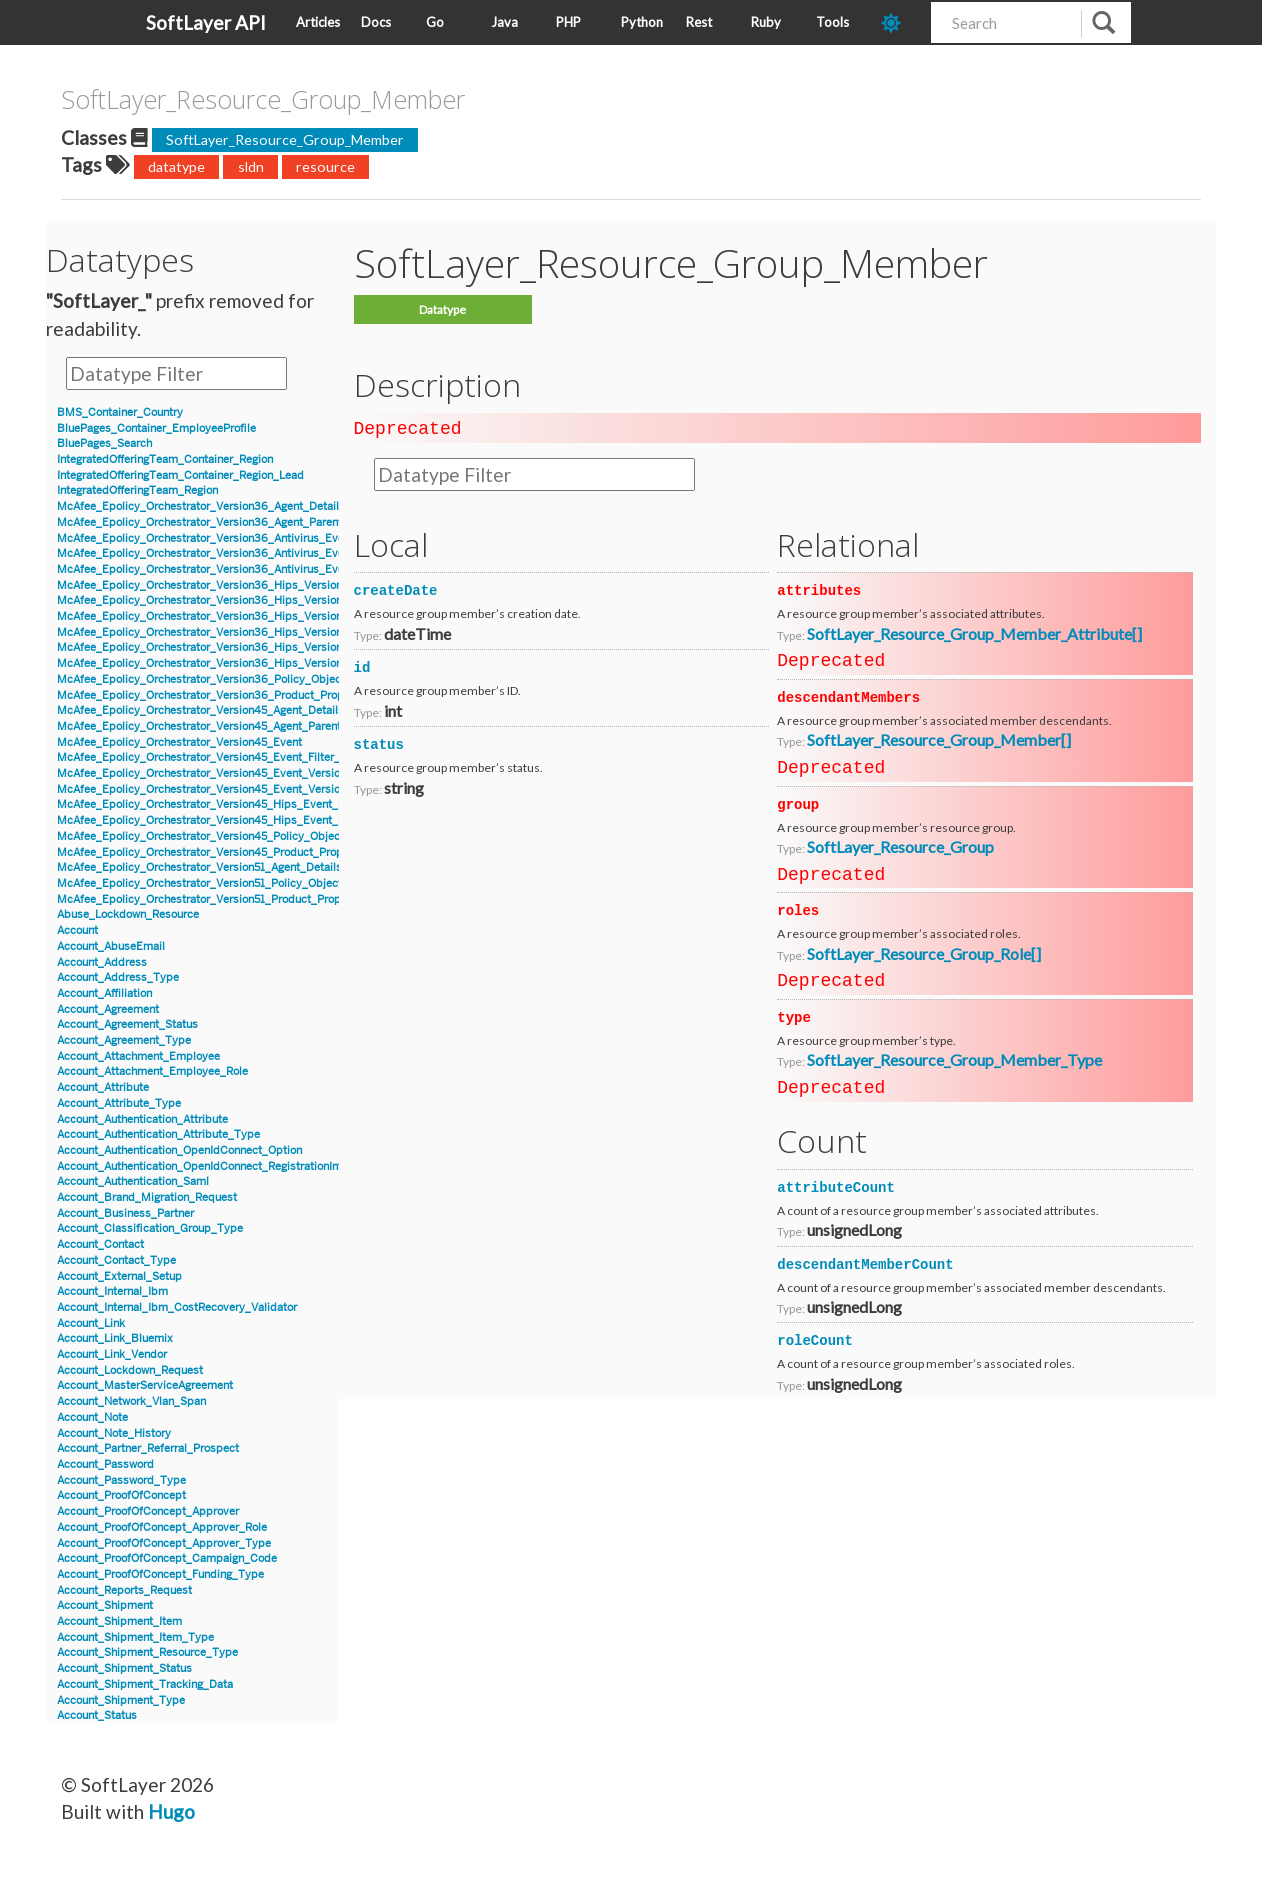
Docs (376, 22)
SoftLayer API (206, 22)
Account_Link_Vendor (112, 1354)
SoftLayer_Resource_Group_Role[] (924, 951)
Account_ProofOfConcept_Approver (148, 1511)
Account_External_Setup (119, 1276)
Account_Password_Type (121, 1480)
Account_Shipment (105, 1605)
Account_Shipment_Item (119, 1621)
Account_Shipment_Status (124, 1668)
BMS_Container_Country (120, 412)
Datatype (442, 309)
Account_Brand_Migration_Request (147, 1197)
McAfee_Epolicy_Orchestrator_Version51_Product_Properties (213, 899)
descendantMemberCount (865, 1263)
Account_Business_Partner (125, 1213)
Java (504, 22)
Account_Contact (100, 1244)
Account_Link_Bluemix (115, 1338)
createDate (396, 589)
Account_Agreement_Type (124, 1040)
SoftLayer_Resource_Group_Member (285, 139)
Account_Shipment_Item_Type (135, 1637)
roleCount (815, 1339)
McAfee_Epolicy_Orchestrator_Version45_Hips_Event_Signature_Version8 (247, 820)
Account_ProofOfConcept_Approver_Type (164, 1543)
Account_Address (102, 962)
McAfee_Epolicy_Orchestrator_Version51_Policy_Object (199, 883)
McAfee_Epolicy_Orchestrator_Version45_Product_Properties (214, 852)
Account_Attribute (103, 1087)
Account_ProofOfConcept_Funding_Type (160, 1574)
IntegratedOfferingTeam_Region (137, 490)
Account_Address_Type (118, 977)
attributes (819, 589)
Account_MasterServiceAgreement (145, 1385)
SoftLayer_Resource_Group (900, 844)
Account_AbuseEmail (111, 946)
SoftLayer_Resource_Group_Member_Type (954, 1057)
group (798, 803)
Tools (832, 22)
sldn (251, 166)
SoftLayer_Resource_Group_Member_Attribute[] (974, 631)
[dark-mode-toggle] (898, 22)
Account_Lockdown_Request (130, 1370)
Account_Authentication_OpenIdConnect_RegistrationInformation (222, 1166)
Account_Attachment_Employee (138, 1056)
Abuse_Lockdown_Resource (128, 914)
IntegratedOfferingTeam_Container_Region (165, 459)
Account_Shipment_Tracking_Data (145, 1684)
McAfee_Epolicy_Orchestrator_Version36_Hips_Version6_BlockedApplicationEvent (270, 585)
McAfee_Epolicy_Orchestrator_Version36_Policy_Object (201, 679)
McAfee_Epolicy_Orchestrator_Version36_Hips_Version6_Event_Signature (247, 600)
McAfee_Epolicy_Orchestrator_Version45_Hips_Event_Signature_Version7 (246, 804)
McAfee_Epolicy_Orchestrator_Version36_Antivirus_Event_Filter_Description (254, 569)
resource (325, 166)
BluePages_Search (104, 443)
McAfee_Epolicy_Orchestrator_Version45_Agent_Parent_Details (220, 726)
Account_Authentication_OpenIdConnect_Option (179, 1150)
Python (642, 22)
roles (798, 909)
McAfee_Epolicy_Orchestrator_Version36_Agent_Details (201, 506)
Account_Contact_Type (116, 1260)
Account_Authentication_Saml (133, 1181)
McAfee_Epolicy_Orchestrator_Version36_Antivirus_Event (205, 538)
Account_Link (91, 1323)
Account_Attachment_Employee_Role (152, 1071)
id (362, 666)
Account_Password (105, 1464)
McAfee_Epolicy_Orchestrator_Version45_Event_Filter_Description (228, 757)
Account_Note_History (114, 1433)
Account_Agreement (108, 1009)
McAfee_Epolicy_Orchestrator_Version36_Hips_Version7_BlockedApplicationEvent (270, 632)
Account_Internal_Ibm (112, 1291)
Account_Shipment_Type (121, 1700)
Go (435, 22)
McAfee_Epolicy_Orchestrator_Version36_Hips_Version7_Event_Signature (247, 647)
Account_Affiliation (104, 993)
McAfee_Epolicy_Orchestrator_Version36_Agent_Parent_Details (220, 522)
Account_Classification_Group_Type (150, 1228)
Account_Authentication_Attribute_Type (158, 1134)
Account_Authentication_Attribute (142, 1119)
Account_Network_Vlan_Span (131, 1401)
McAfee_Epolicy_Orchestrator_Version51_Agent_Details (199, 867)
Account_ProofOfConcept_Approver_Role (162, 1527)
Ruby (766, 22)
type (794, 1016)
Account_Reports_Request (124, 1590)
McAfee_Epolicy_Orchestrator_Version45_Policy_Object (200, 836)
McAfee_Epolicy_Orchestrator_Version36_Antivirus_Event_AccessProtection (253, 553)
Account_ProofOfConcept (121, 1495)
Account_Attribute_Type (119, 1103)
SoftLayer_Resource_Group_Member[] (939, 737)
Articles (318, 22)
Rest (699, 22)
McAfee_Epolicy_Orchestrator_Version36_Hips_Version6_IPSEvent (229, 616)
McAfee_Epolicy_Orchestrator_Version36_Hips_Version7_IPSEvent (228, 663)
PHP (568, 22)
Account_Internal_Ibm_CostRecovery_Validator (177, 1307)
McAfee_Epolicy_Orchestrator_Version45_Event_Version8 (205, 789)
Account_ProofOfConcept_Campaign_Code (167, 1558)
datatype (176, 166)
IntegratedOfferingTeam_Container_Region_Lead (180, 475)
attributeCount (836, 1186)
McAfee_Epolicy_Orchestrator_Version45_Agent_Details (200, 710)
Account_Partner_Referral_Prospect (148, 1448)
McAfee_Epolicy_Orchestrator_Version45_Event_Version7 (204, 773)
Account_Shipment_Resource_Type (147, 1652)
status (379, 743)
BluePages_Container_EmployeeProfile (156, 428)
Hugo (171, 1811)
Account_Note (92, 1417)
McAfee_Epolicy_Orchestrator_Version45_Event (179, 742)
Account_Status (97, 1715)
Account (77, 930)
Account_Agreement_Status (127, 1024)
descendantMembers (848, 696)
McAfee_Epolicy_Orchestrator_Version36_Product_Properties (215, 695)
